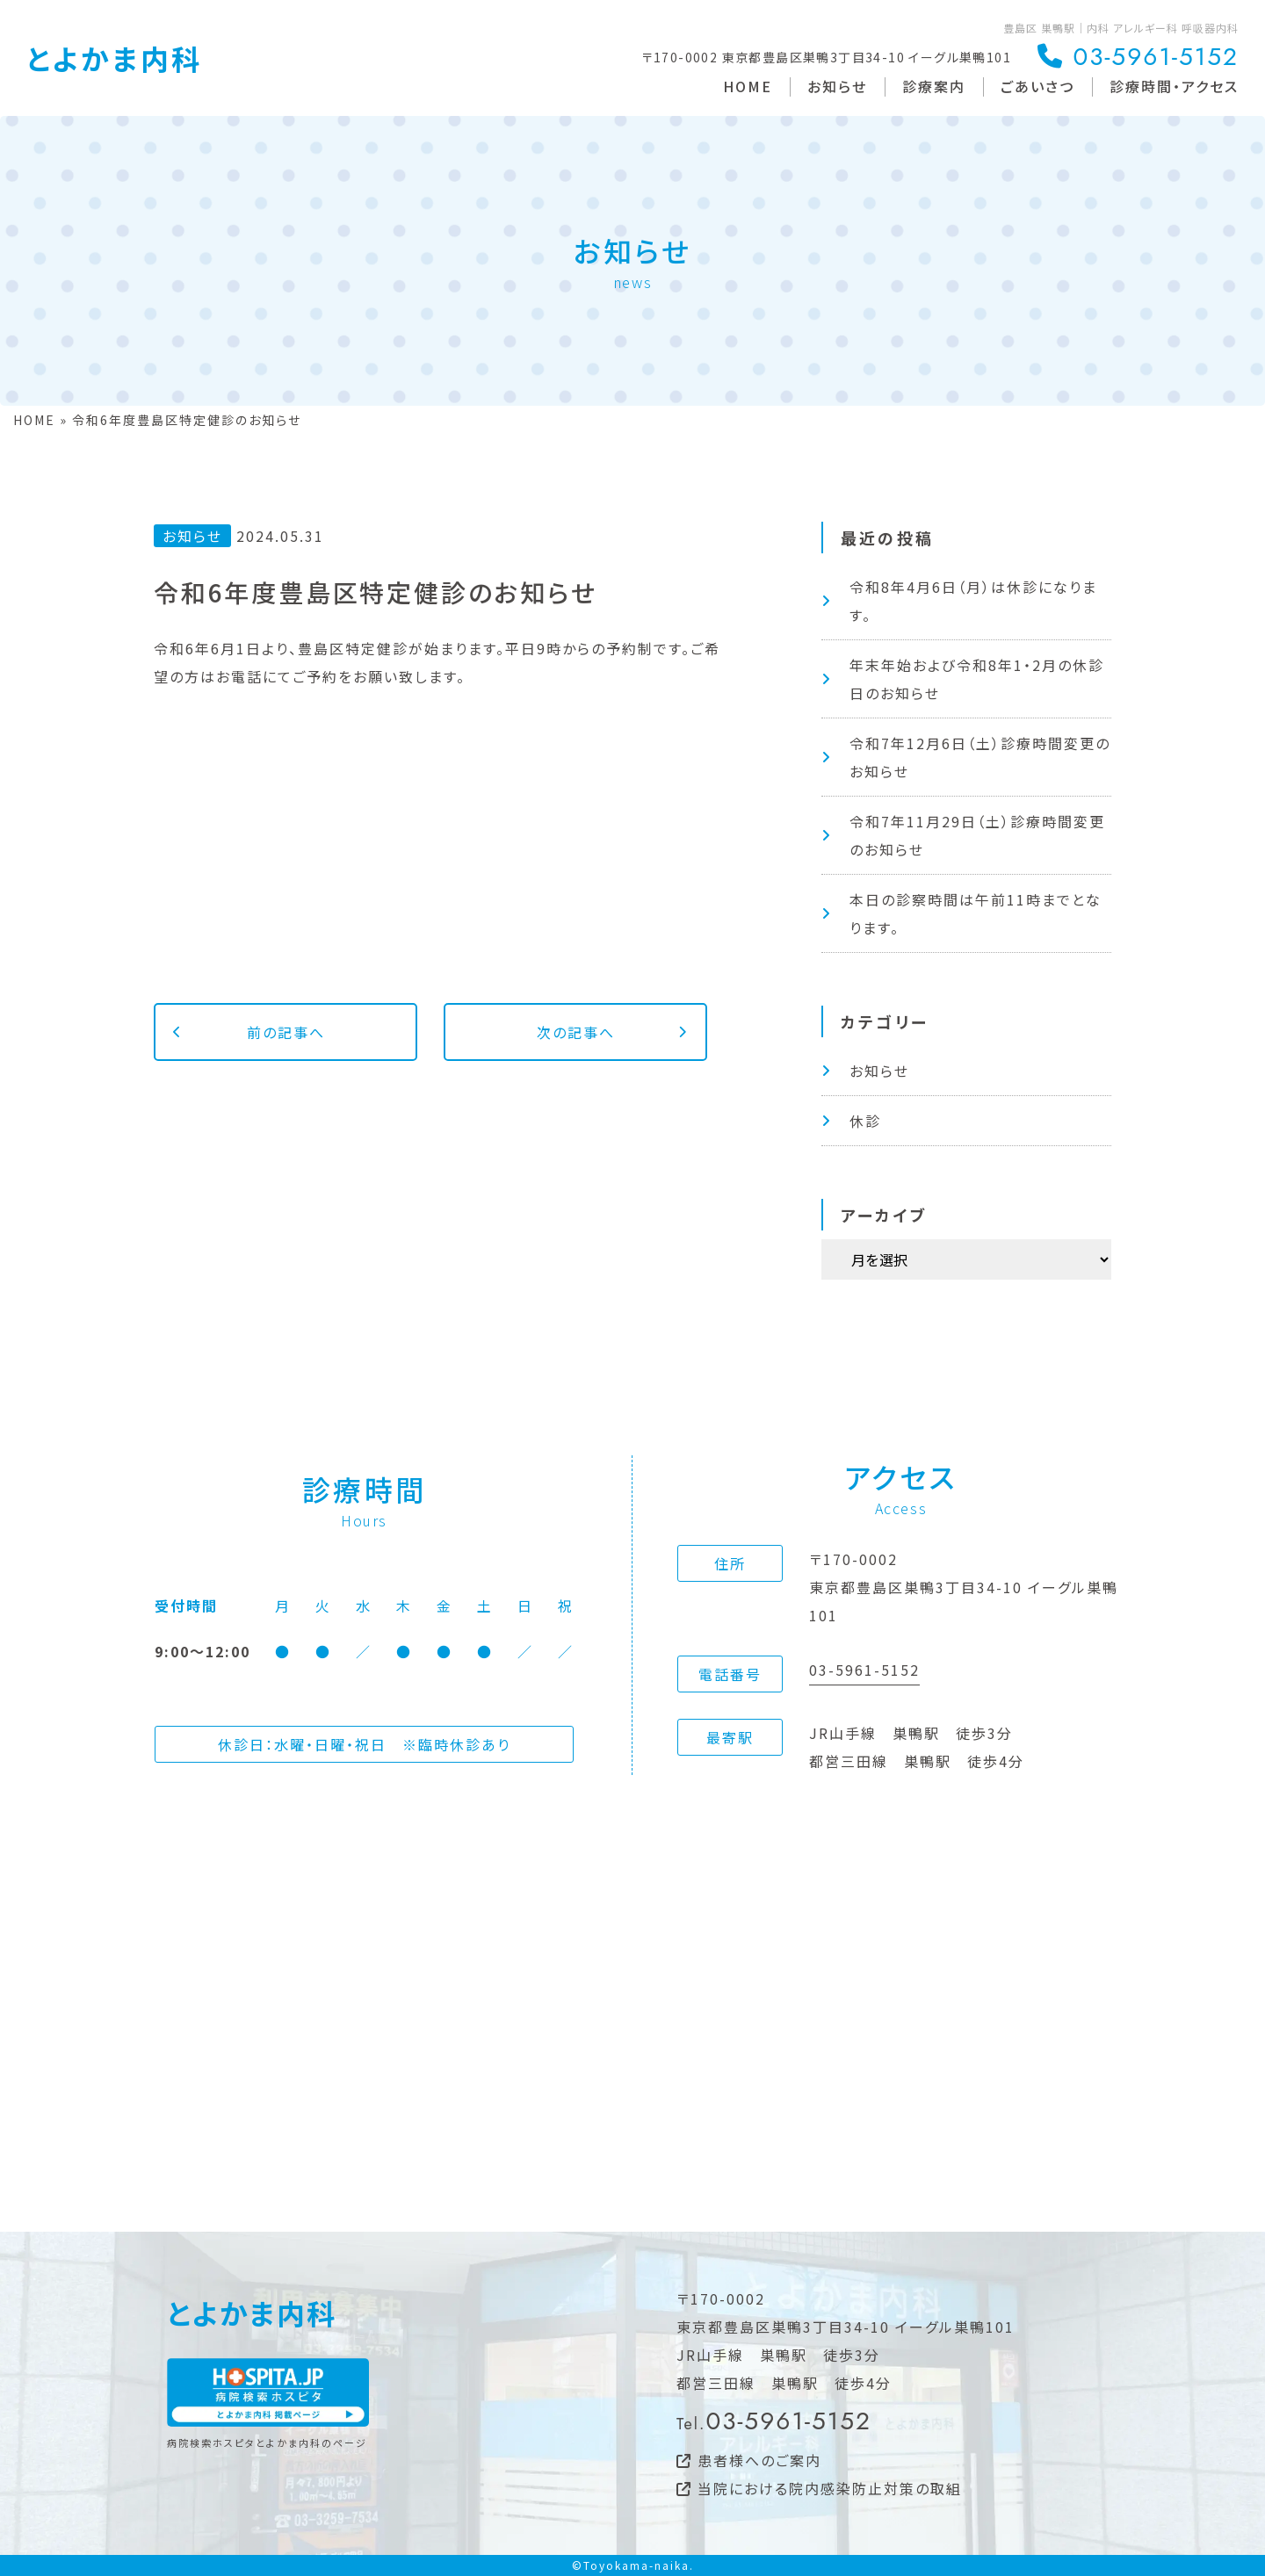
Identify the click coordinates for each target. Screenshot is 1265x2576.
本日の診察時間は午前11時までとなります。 (975, 913)
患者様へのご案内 (748, 2460)
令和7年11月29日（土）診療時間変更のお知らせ (977, 835)
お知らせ (837, 86)
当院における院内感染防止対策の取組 (819, 2488)
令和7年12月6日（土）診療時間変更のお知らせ (979, 757)
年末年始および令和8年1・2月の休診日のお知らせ (976, 679)
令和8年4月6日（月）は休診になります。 (973, 600)
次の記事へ (576, 1032)
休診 (865, 1120)
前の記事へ (286, 1032)
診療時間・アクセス (1174, 86)
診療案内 (933, 86)
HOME (747, 86)
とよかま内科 (114, 58)
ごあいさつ (1037, 86)
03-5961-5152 (1138, 57)
